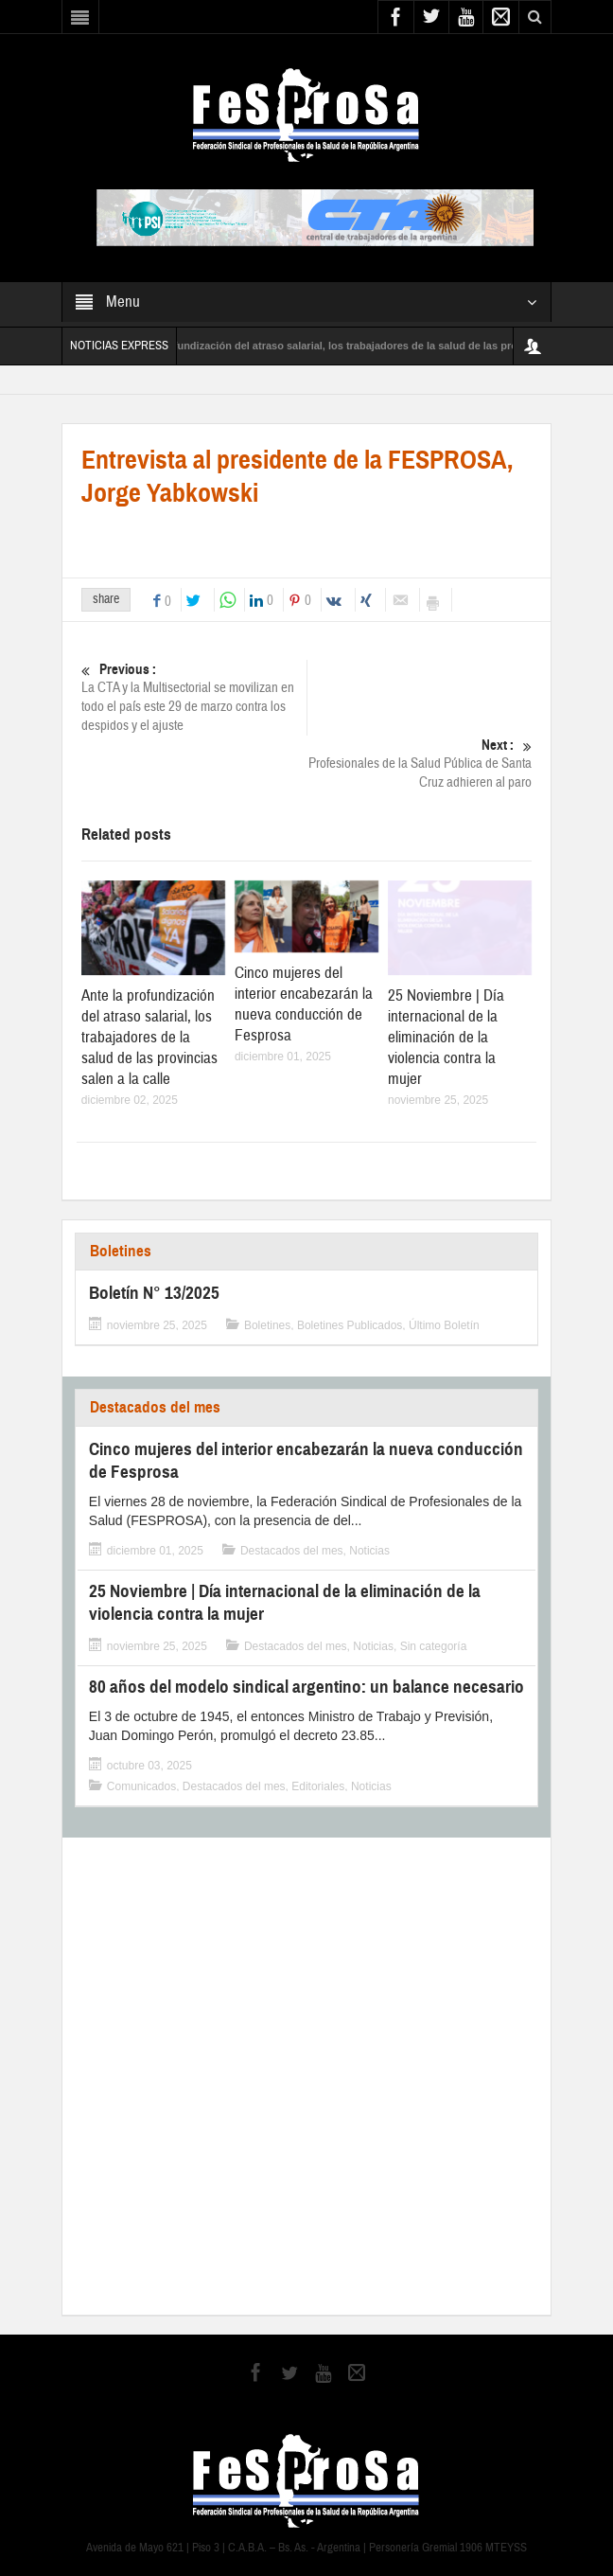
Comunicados (141, 1786)
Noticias (369, 1550)
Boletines (120, 1251)
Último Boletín (444, 1325)
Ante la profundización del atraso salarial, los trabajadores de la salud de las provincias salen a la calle (149, 1037)
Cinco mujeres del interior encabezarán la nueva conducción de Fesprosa (304, 1004)
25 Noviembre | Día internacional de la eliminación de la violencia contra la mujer (446, 1037)
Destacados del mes (155, 1407)
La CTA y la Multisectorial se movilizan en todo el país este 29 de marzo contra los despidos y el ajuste (193, 697)
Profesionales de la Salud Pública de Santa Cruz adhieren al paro (419, 763)
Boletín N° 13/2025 (154, 1293)
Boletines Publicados (349, 1325)
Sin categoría (433, 1646)
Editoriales (317, 1786)
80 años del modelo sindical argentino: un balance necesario (306, 1686)
